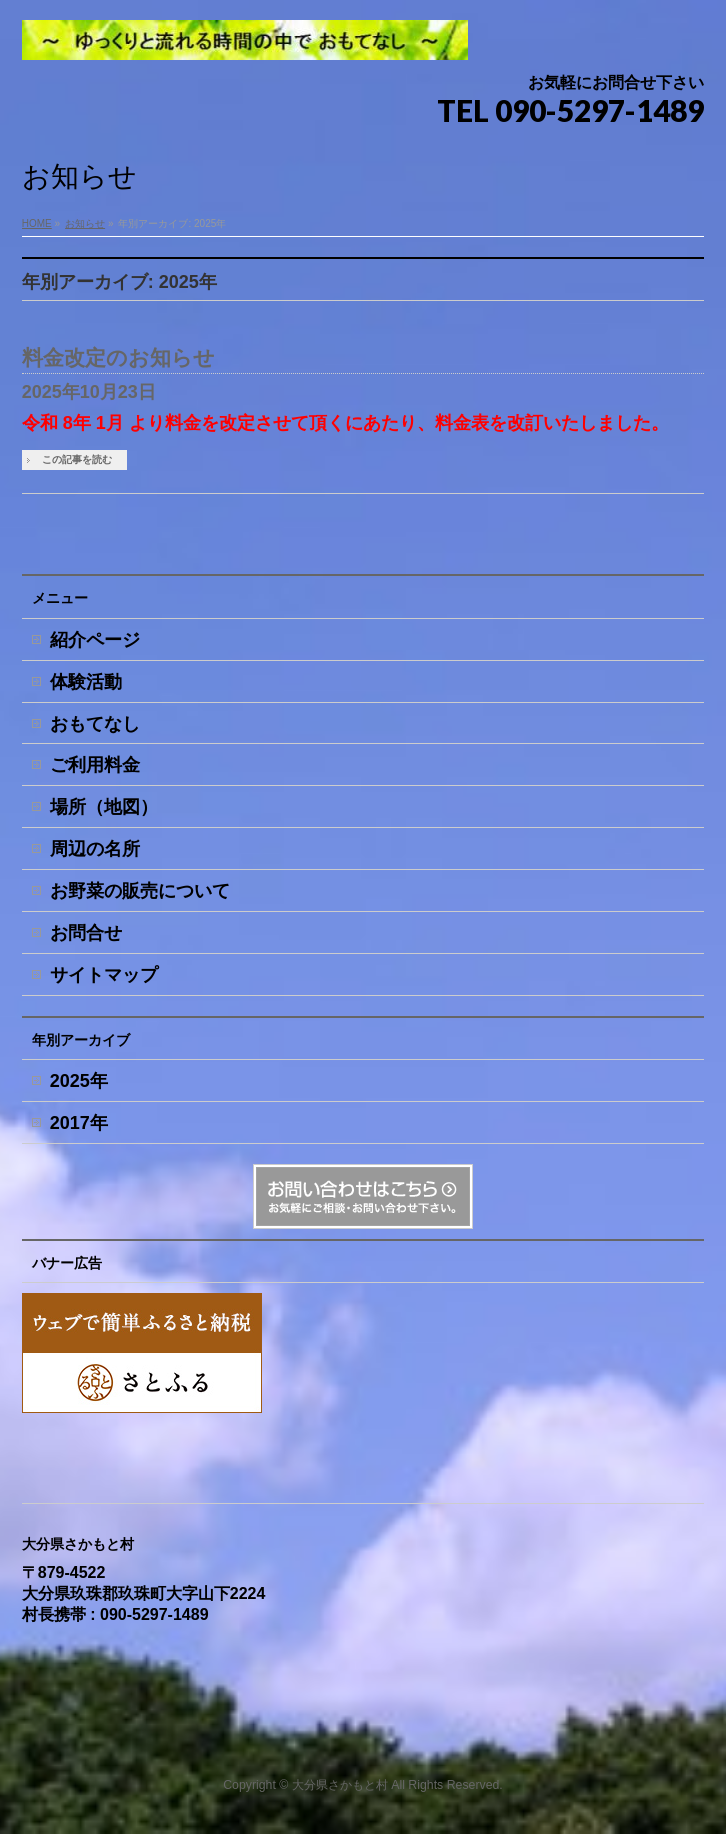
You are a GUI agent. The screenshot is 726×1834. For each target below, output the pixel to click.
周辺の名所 (95, 849)
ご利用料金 (95, 765)
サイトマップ (104, 975)
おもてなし (95, 724)
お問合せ (86, 933)
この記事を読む (77, 459)
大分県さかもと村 (340, 1785)
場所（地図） (104, 807)
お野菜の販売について (140, 891)
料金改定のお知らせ (118, 357)
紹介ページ (95, 640)
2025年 (79, 1081)
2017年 (79, 1123)
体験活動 (86, 682)
